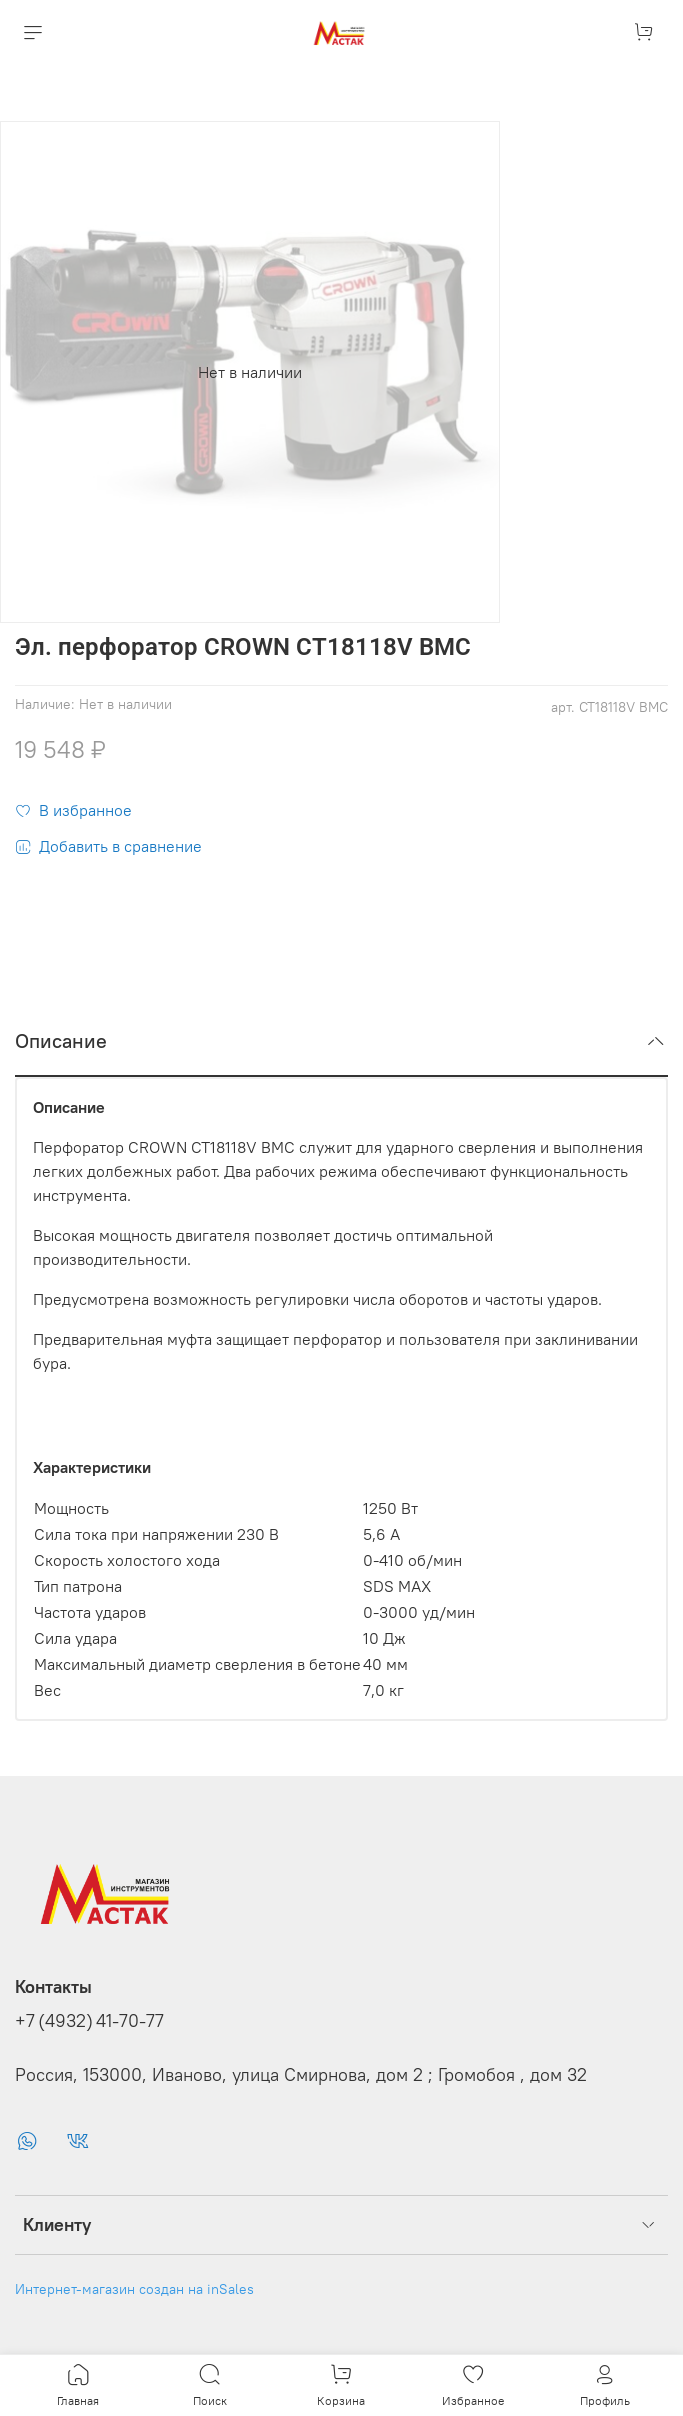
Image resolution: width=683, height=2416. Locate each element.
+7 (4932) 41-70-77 (89, 2021)
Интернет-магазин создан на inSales (134, 2289)
